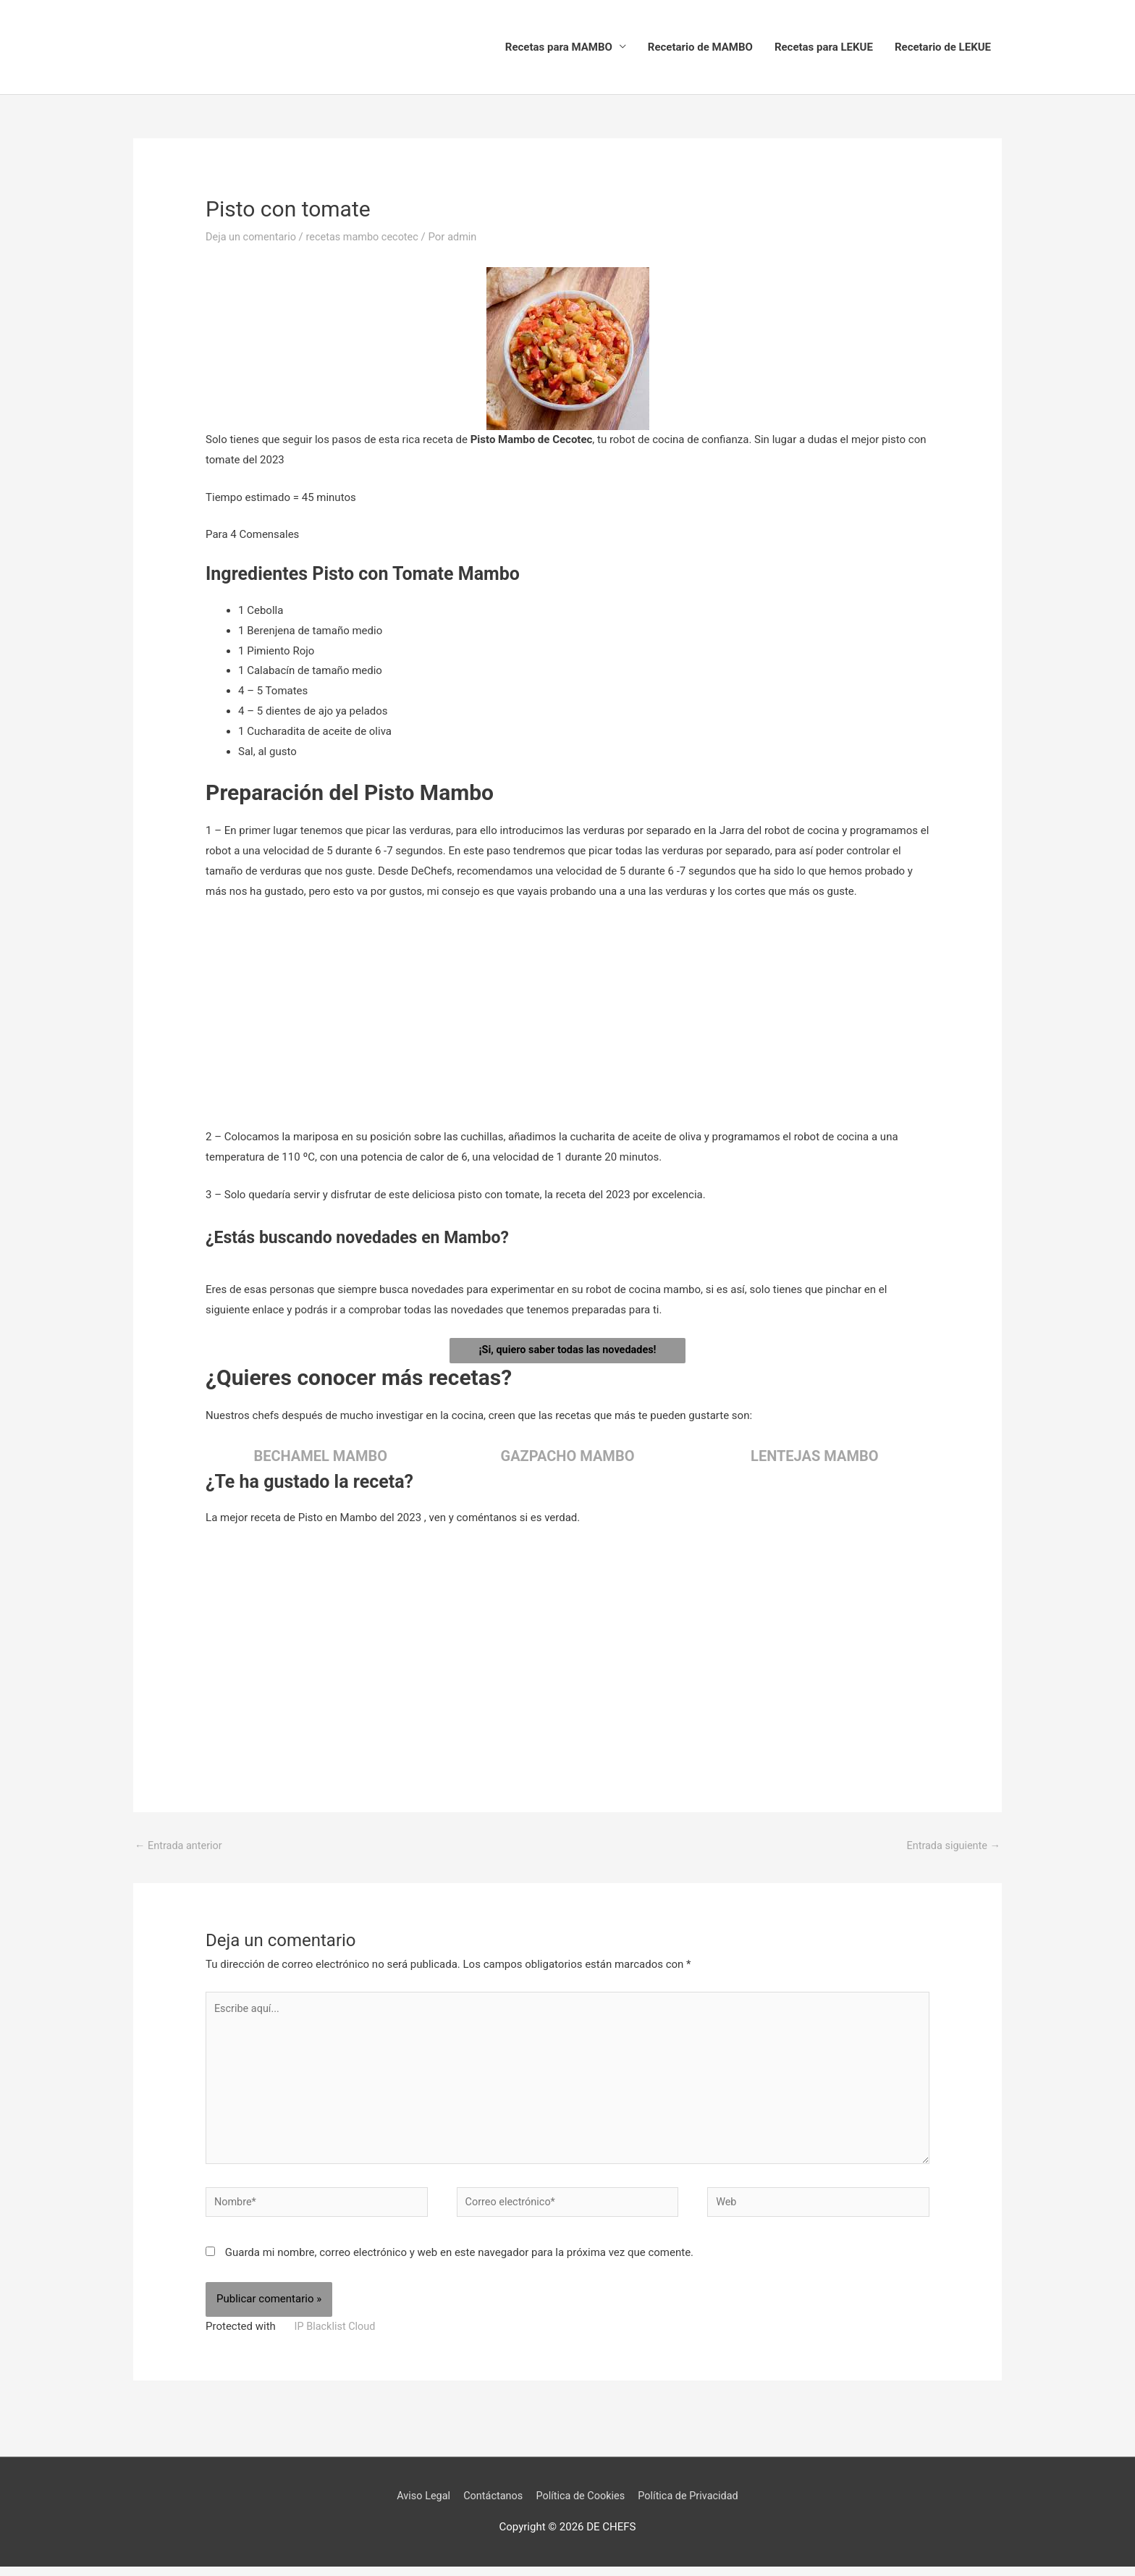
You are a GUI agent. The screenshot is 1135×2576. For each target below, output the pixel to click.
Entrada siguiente (951, 1846)
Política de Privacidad (693, 2505)
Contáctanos (490, 2505)
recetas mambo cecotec (367, 237)
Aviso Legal (418, 2505)
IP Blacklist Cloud (337, 2336)
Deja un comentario (253, 237)
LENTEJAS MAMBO (814, 1457)
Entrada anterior (180, 1846)
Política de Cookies (581, 2505)
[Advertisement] (567, 1020)
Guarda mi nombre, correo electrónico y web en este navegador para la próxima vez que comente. (459, 2262)
